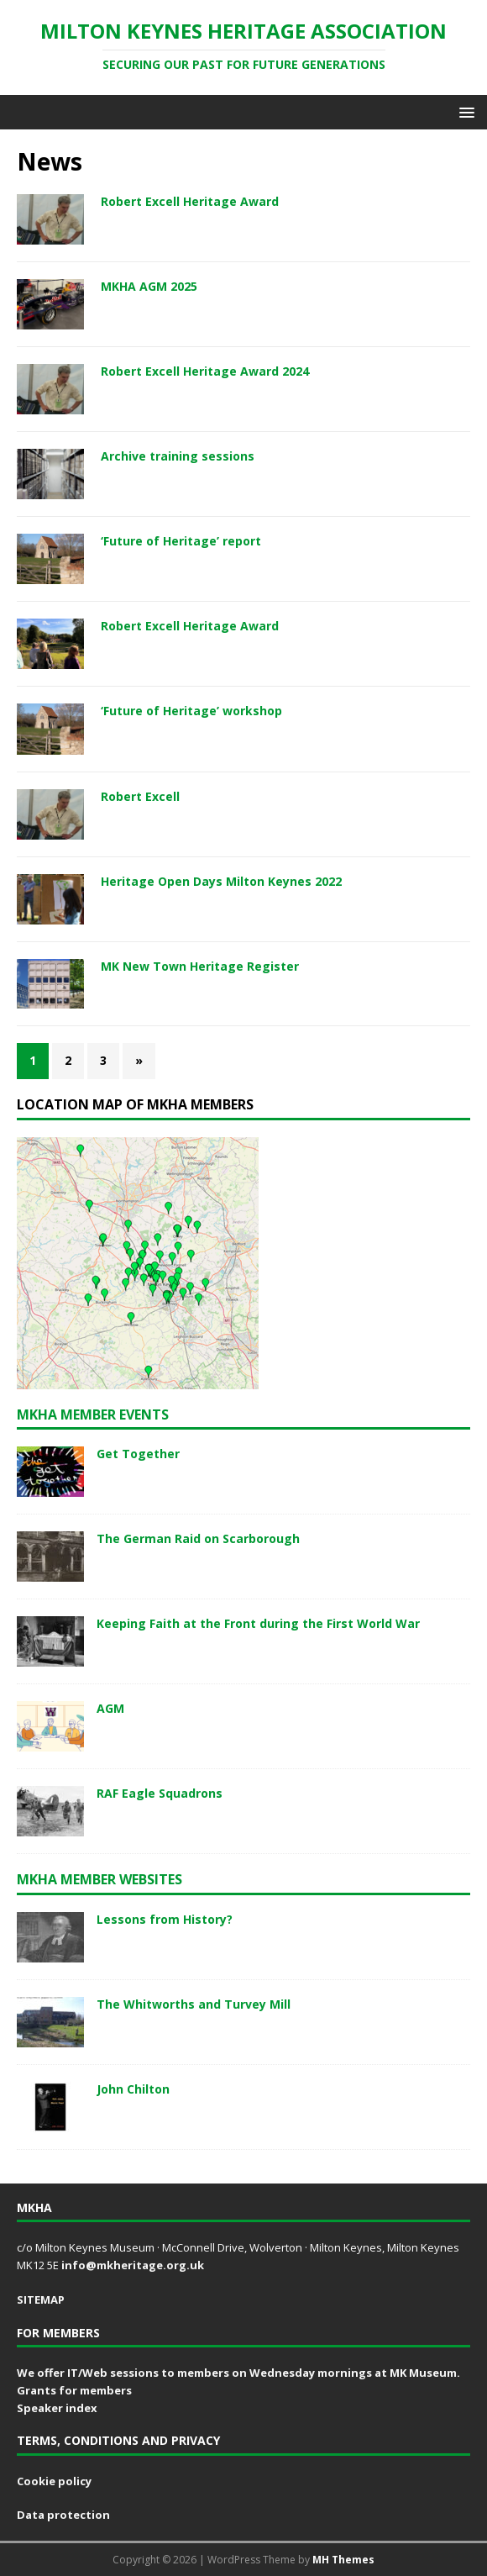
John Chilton (133, 2089)
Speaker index (57, 2407)
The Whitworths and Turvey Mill (194, 2004)
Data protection (63, 2514)
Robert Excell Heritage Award (190, 201)
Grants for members (74, 2390)
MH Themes (343, 2559)
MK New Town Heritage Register (200, 966)
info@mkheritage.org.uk (132, 2265)
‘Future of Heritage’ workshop (191, 711)
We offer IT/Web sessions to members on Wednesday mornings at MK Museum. (238, 2372)
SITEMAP (41, 2299)
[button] (464, 111)
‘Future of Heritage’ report (181, 541)
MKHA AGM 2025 (149, 286)
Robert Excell (140, 796)
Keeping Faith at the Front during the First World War (258, 1623)
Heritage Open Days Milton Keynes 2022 (221, 881)
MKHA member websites (99, 1879)
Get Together (138, 1454)
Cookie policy (54, 2481)
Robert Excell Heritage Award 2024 (205, 371)
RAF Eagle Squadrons (160, 1793)
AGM (110, 1708)
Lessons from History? (165, 1919)
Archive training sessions (177, 456)
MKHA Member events (93, 1414)
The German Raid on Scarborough (198, 1538)
